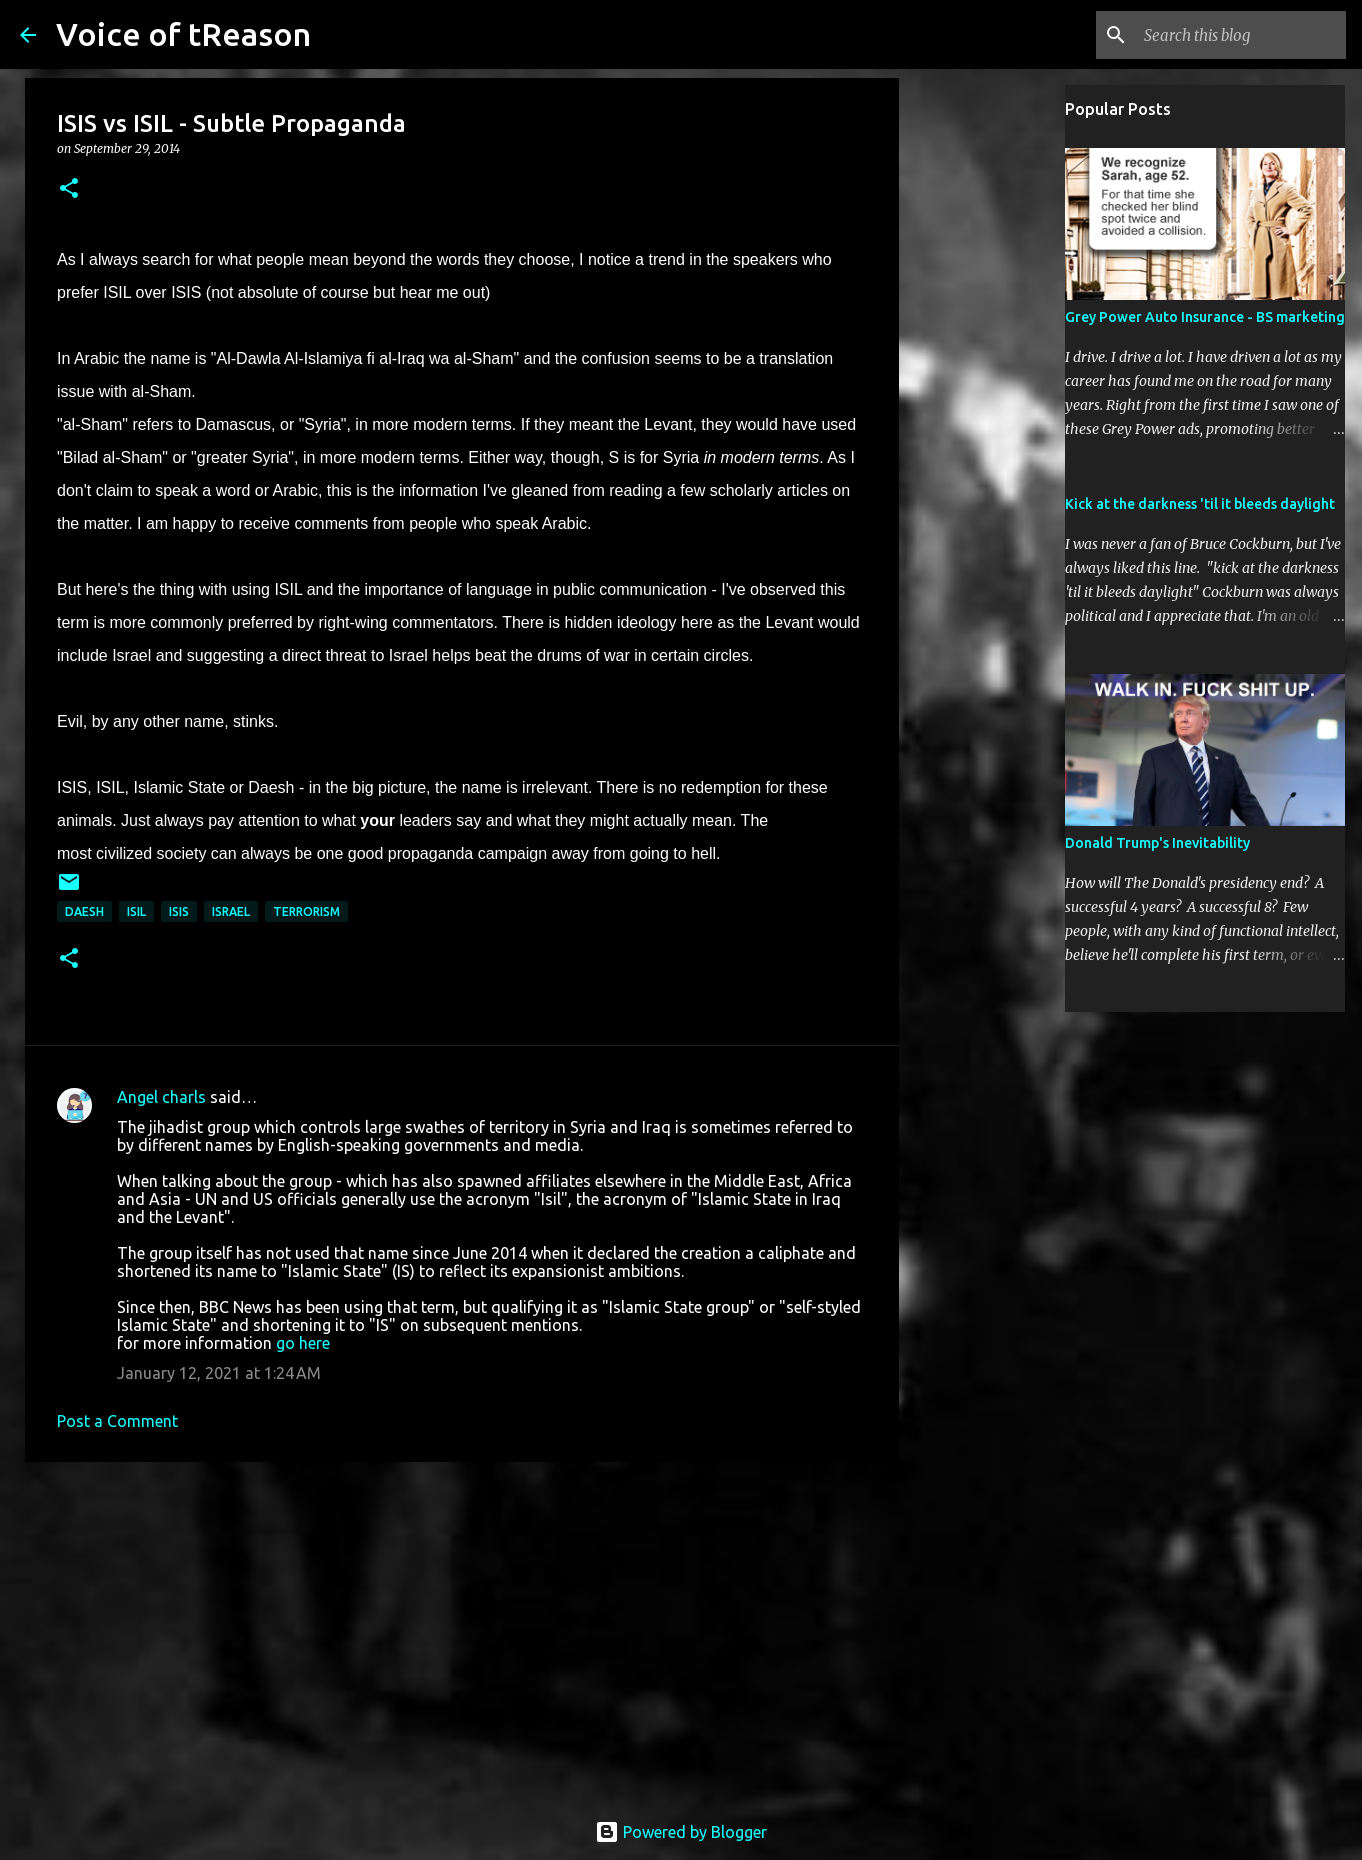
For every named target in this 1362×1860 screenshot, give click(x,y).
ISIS (179, 911)
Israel (231, 911)
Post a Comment (117, 1421)
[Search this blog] (1241, 35)
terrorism (306, 911)
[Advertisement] (462, 1632)
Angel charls (161, 1097)
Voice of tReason (183, 34)
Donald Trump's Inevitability (1157, 843)
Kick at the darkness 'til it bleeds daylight (1200, 504)
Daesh (84, 911)
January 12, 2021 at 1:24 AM (219, 1373)
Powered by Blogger (681, 1832)
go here (303, 1343)
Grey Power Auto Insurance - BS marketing (1205, 317)
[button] (69, 189)
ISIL (136, 911)
